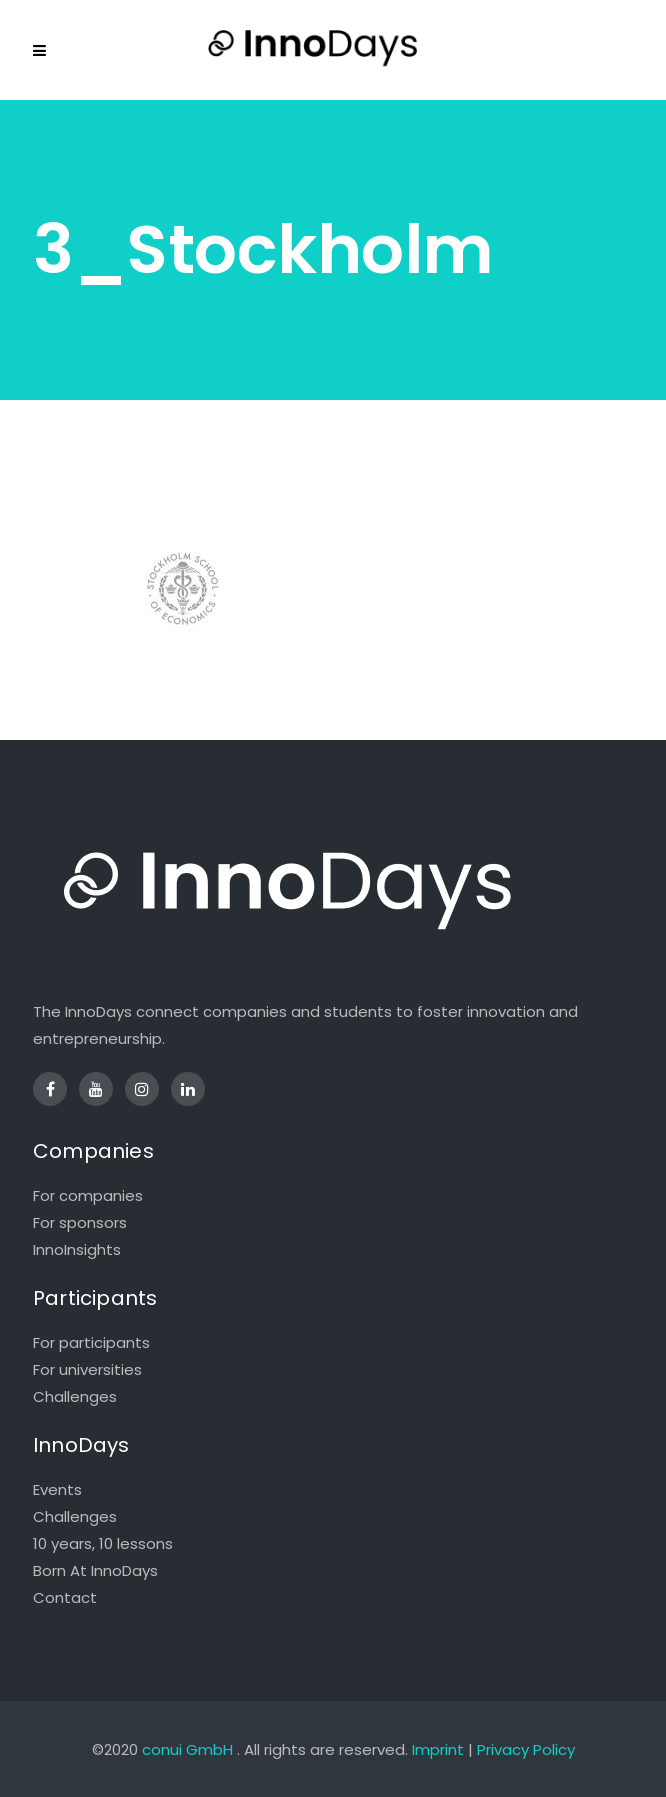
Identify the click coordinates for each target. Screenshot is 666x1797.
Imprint (438, 1749)
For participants (91, 1342)
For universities (87, 1369)
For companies (88, 1195)
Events (57, 1489)
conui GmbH (187, 1749)
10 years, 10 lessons (103, 1543)
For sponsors (80, 1222)
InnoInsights (77, 1249)
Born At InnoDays (95, 1570)
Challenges (75, 1396)
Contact (65, 1597)
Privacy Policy (526, 1749)
